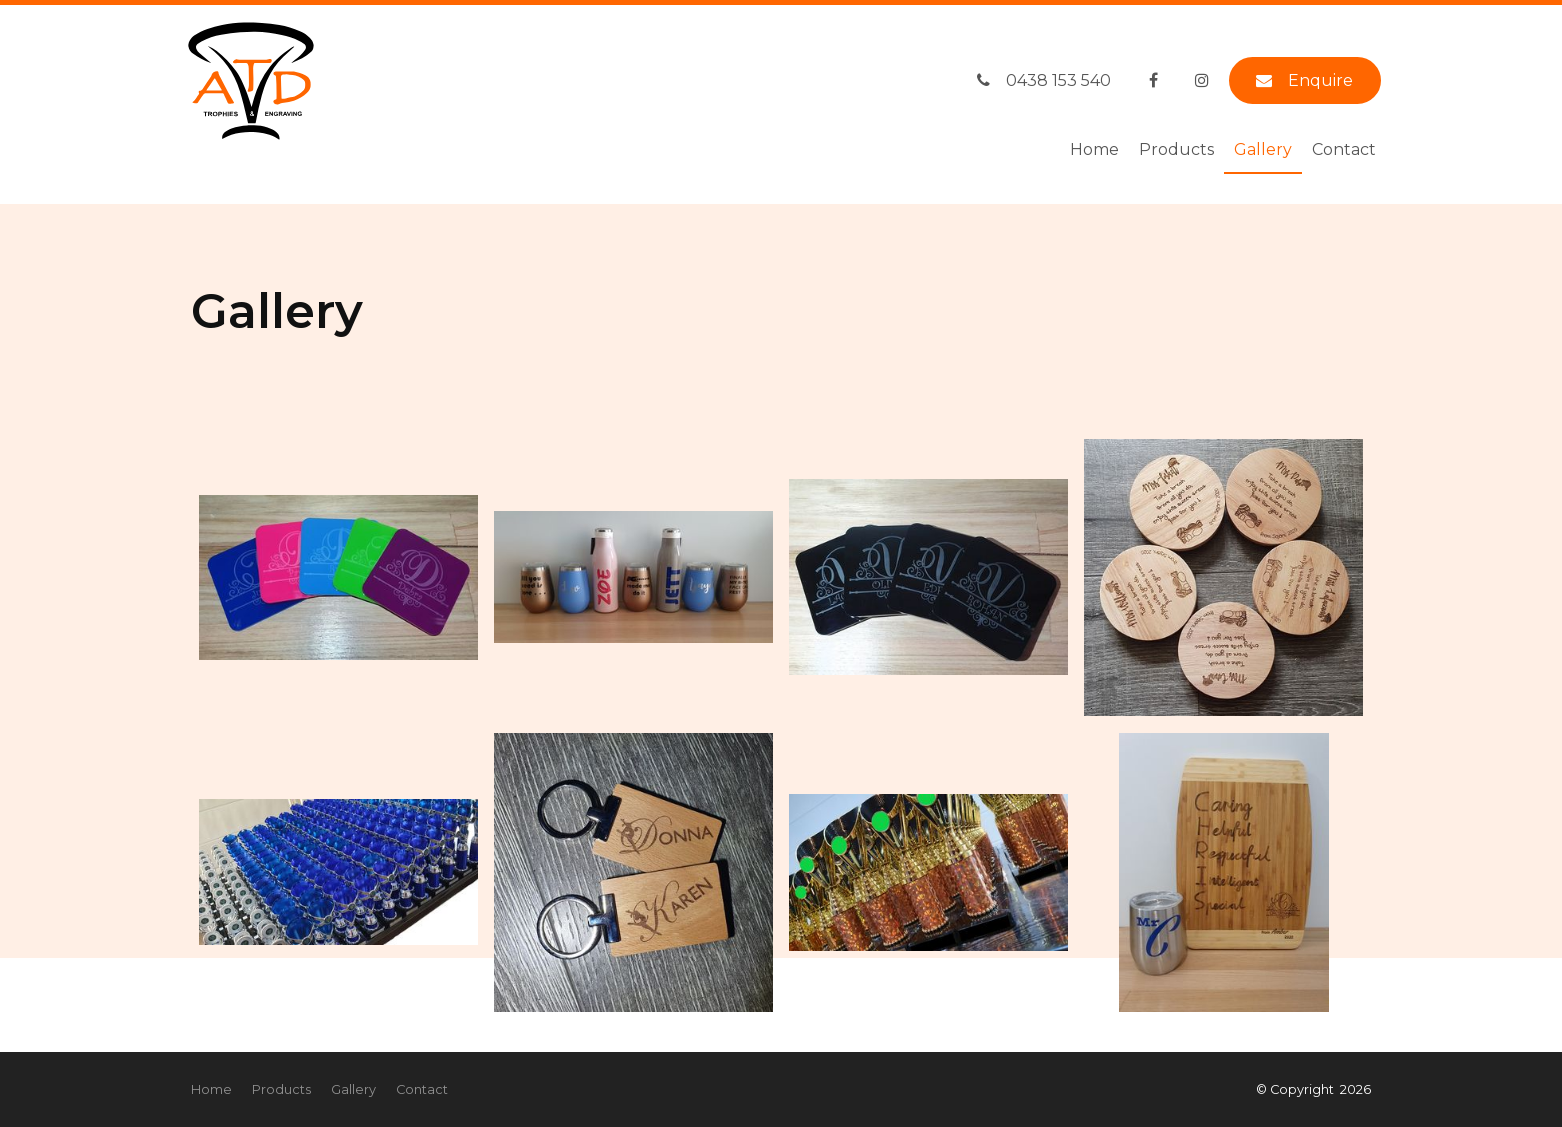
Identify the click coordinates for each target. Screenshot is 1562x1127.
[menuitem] (211, 1090)
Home (1094, 149)
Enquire (1320, 80)
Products (1176, 149)
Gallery (1263, 149)
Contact (1344, 149)
